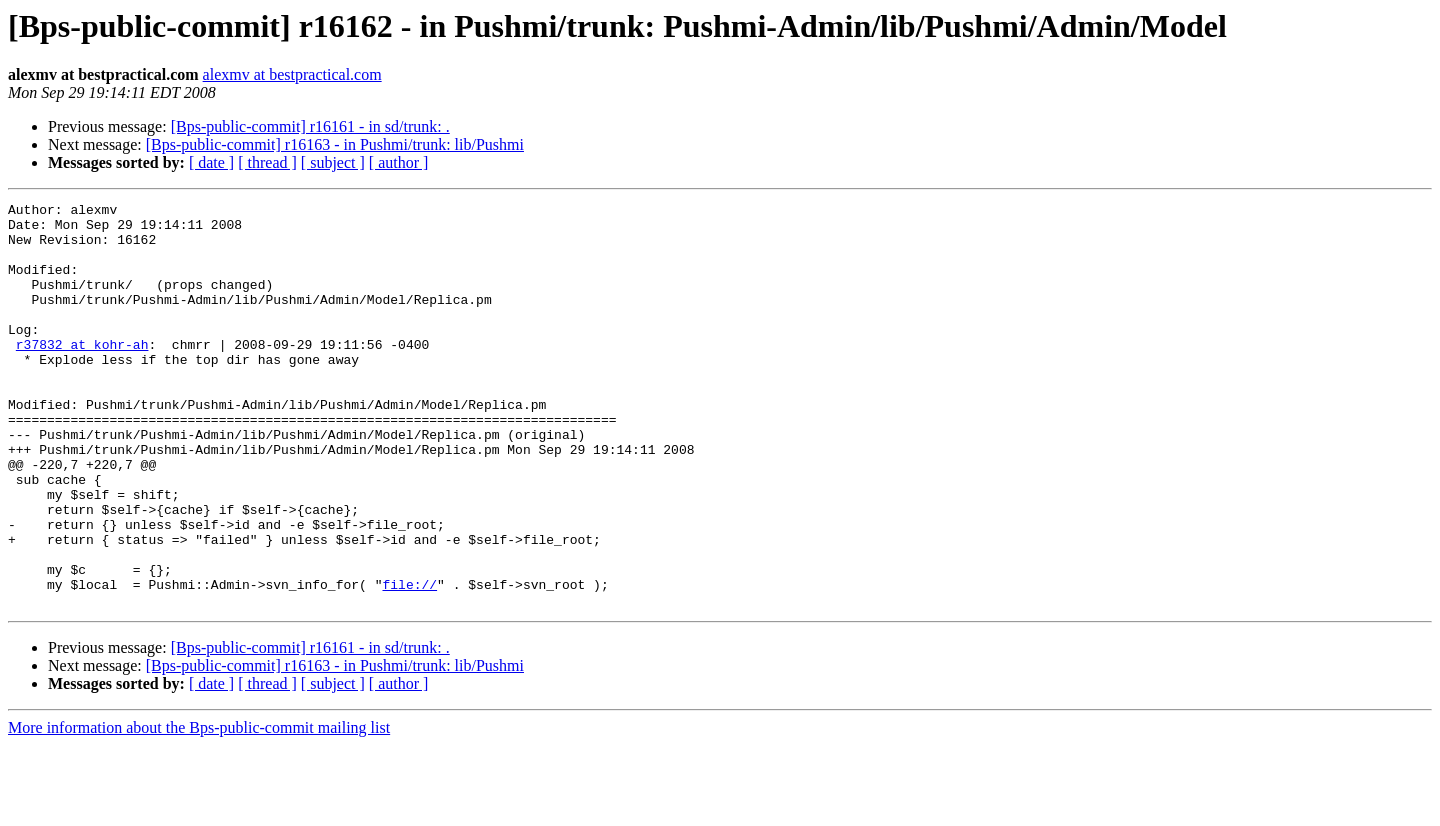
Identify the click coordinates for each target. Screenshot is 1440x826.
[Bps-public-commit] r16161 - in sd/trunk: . (310, 126)
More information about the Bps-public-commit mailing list (199, 808)
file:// (409, 662)
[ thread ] (267, 162)
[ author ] (399, 162)
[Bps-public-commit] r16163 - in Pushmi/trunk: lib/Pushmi (335, 144)
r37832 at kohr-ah (82, 374)
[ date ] (211, 162)
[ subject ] (333, 162)
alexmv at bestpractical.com (292, 74)
